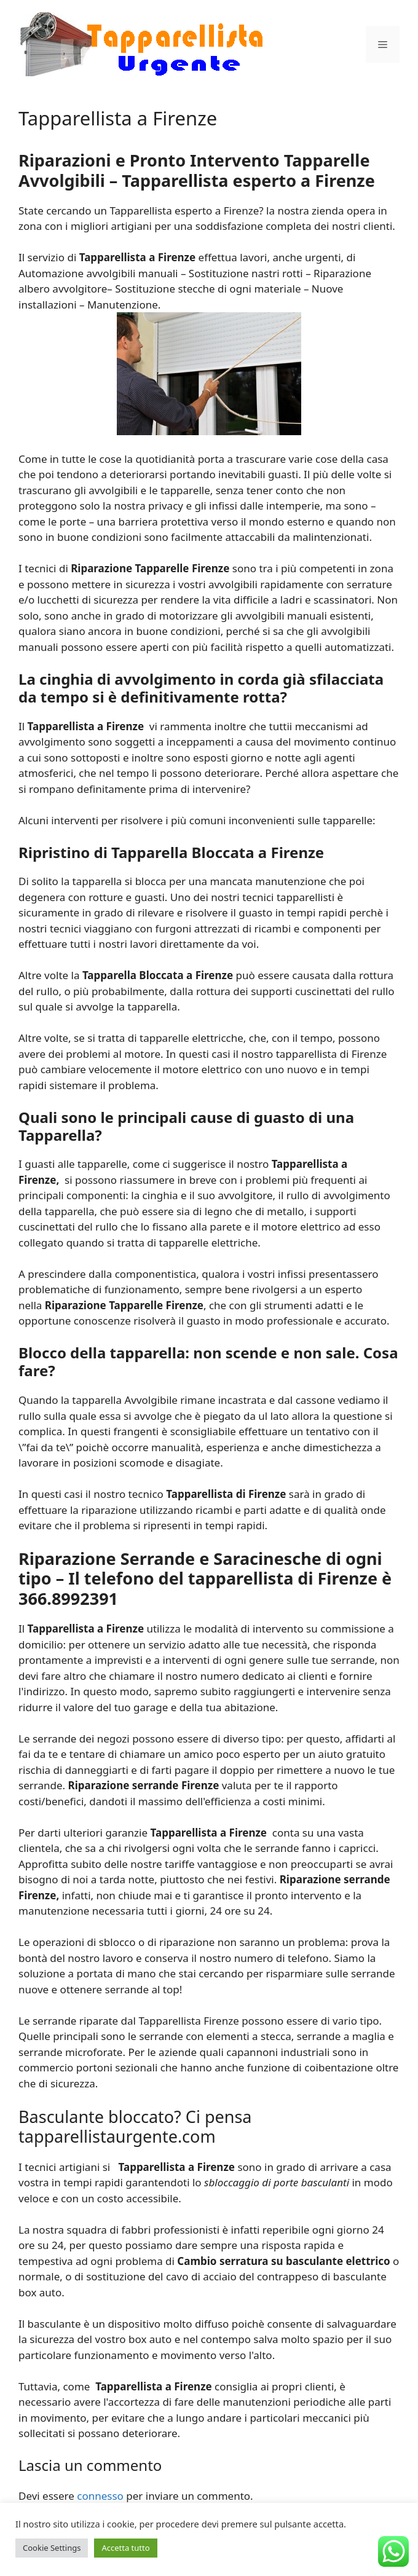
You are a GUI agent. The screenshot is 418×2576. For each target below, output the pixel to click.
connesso (100, 2496)
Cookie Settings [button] (52, 2547)
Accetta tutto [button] (125, 2547)
